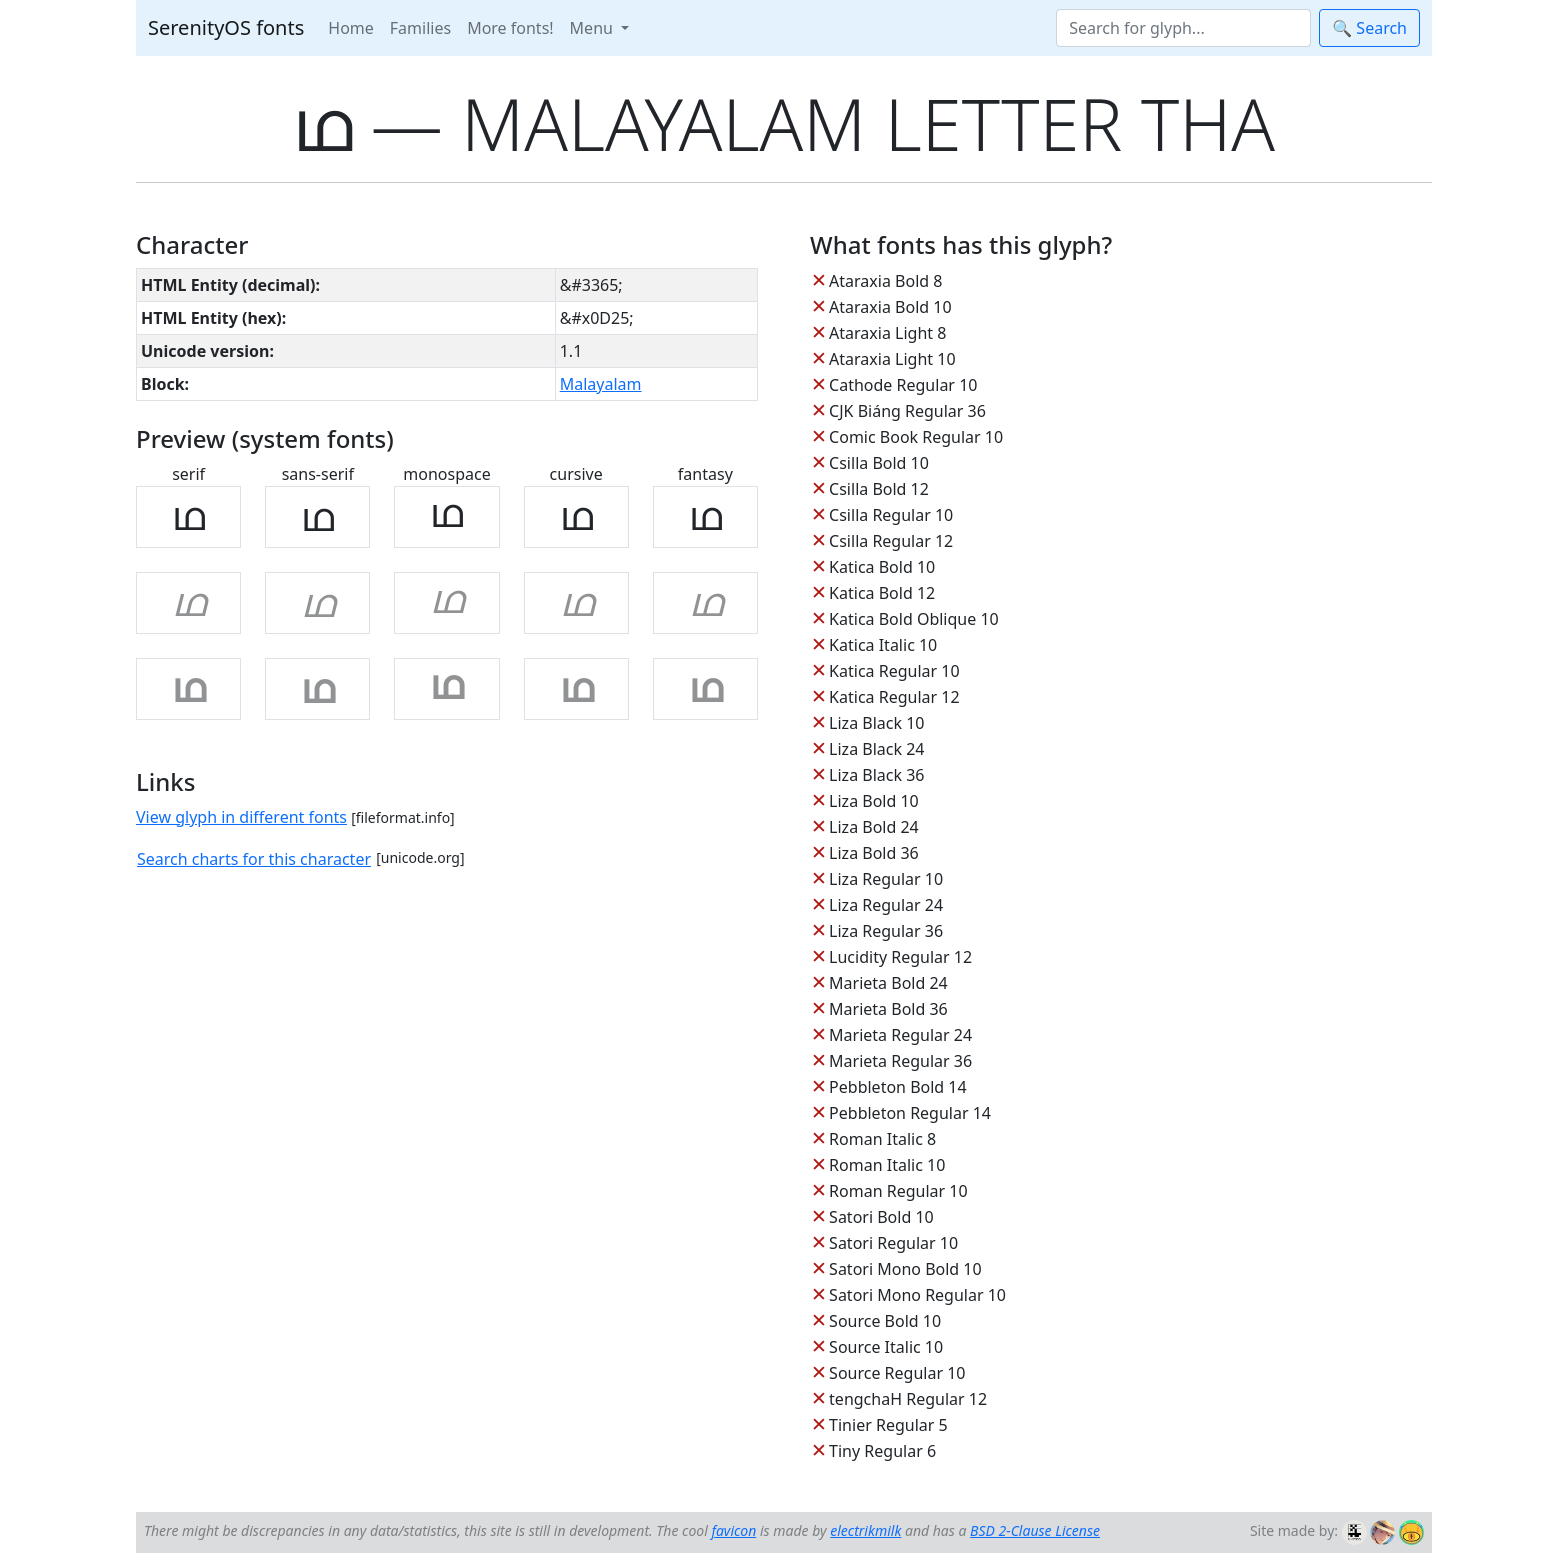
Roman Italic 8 (882, 1139)
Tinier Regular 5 (888, 1425)
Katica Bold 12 (882, 593)
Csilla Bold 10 (879, 463)
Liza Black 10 (876, 723)
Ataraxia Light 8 (887, 333)
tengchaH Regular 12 (908, 1399)
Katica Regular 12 (894, 697)
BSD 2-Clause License (1035, 1530)
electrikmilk (865, 1530)
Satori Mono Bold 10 (905, 1269)
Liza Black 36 (876, 775)
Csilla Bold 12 (879, 489)
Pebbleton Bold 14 (898, 1087)
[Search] (1183, 28)
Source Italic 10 (886, 1347)
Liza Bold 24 (874, 827)
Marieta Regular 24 (900, 1035)
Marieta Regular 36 (900, 1061)
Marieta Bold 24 (888, 983)
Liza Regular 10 (886, 879)
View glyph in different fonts (241, 817)
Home (351, 28)
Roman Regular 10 (898, 1191)
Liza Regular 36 (886, 931)
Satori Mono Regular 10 (917, 1295)
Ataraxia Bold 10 (890, 307)
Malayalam (601, 384)
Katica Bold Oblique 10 (914, 619)
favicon (733, 1530)
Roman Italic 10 (887, 1165)
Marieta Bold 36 (888, 1009)
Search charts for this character (254, 859)
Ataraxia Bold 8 (885, 281)
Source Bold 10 (885, 1321)
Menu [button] (593, 28)
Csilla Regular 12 (891, 541)
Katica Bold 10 (882, 567)
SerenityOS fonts (226, 27)
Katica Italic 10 (883, 645)
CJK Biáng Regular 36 (907, 411)
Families (420, 28)
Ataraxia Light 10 (892, 359)
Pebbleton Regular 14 (910, 1113)
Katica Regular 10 (894, 671)
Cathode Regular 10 (903, 385)
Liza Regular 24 (886, 905)
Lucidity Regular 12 (900, 957)
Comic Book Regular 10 (916, 437)
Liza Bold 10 (874, 801)
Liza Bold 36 (874, 853)
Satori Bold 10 (881, 1217)
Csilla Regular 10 (891, 515)
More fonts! (510, 28)
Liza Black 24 (876, 749)
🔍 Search (1369, 28)
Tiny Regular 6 (882, 1451)
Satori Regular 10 (893, 1243)
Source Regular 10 (897, 1373)
